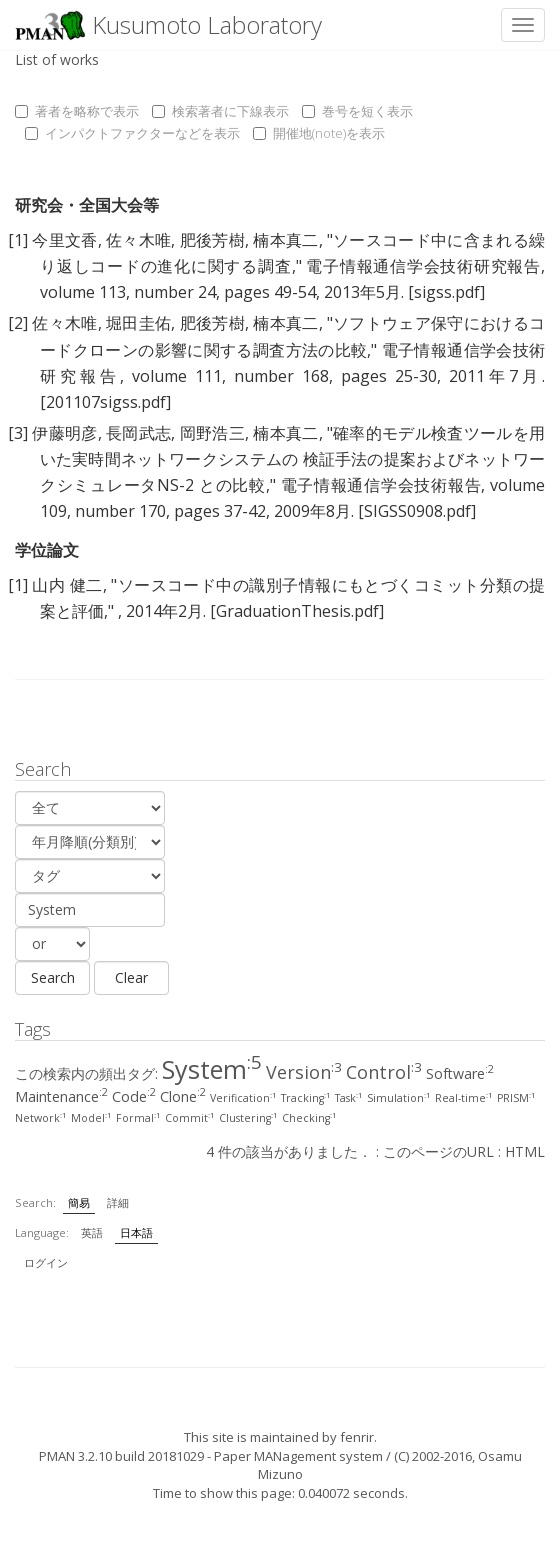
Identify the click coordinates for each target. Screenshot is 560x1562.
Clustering (248, 1118)
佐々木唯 (138, 240)
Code (134, 1096)
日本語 (136, 1232)
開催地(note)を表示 (319, 133)
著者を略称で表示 (77, 111)
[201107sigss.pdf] (105, 402)
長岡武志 (138, 433)
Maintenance (61, 1096)
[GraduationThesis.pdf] (297, 611)
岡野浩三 (212, 433)
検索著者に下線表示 (220, 111)
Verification (243, 1098)
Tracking (306, 1098)
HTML (525, 1151)
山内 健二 (67, 585)
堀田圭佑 (138, 323)
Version (304, 1072)
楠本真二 (285, 240)
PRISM (516, 1098)
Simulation (399, 1098)
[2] (18, 323)
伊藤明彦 (64, 433)
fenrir (357, 1437)
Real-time (464, 1098)
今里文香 (64, 240)
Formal (138, 1118)
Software (460, 1073)
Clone (183, 1096)
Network (41, 1118)
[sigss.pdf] (446, 292)
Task (349, 1098)
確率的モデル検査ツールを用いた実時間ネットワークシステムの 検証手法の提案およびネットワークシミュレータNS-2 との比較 (292, 459)
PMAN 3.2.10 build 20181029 (121, 1456)
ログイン (46, 1262)
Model (91, 1118)
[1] (18, 240)
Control (384, 1072)
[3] (18, 433)
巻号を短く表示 (357, 111)
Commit (190, 1118)
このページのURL (438, 1151)
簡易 (79, 1202)
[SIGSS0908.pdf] (417, 511)
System (212, 1069)
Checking (309, 1118)
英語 (92, 1232)
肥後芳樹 (212, 240)
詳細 (118, 1202)
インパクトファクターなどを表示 (132, 133)
